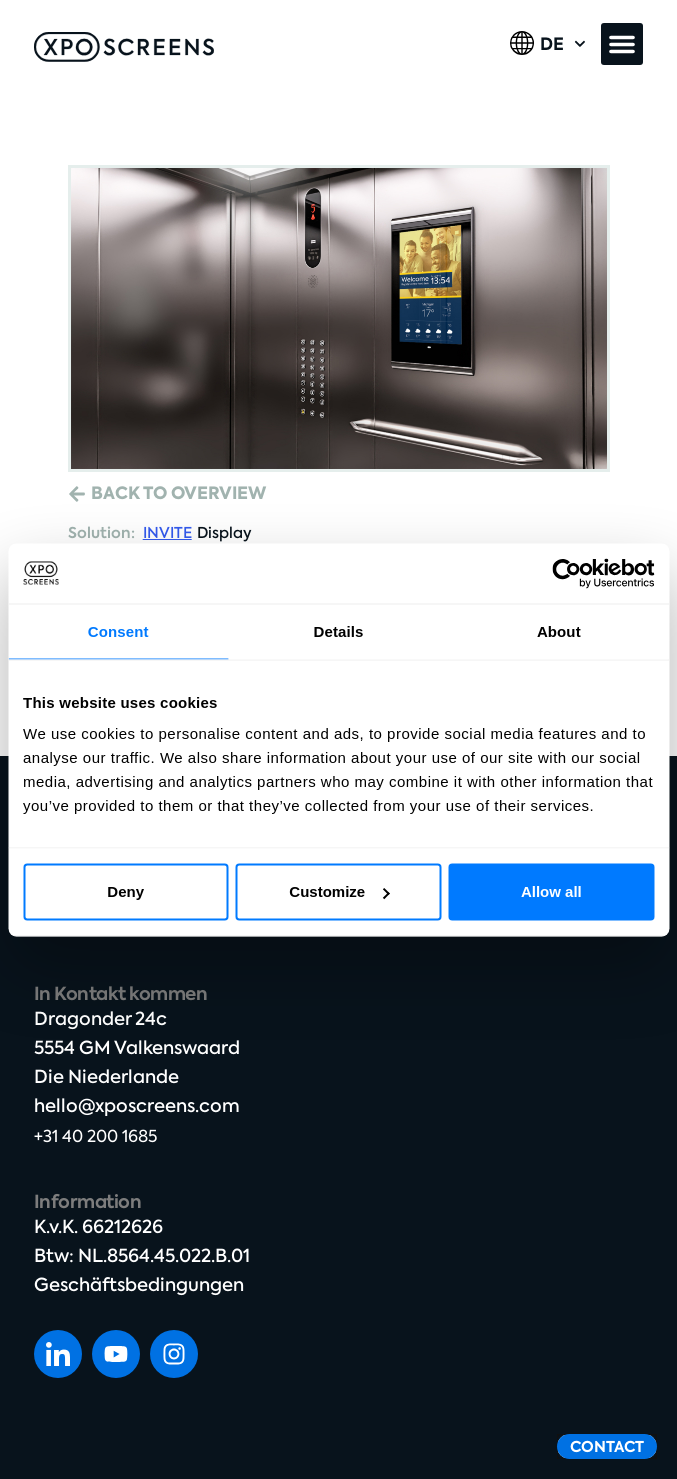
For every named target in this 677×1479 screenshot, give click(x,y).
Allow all (551, 891)
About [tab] (559, 630)
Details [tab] (339, 630)
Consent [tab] (118, 630)
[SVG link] (124, 47)
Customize (339, 891)
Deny (125, 891)
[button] (622, 44)
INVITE (167, 533)
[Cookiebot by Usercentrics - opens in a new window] (566, 573)
